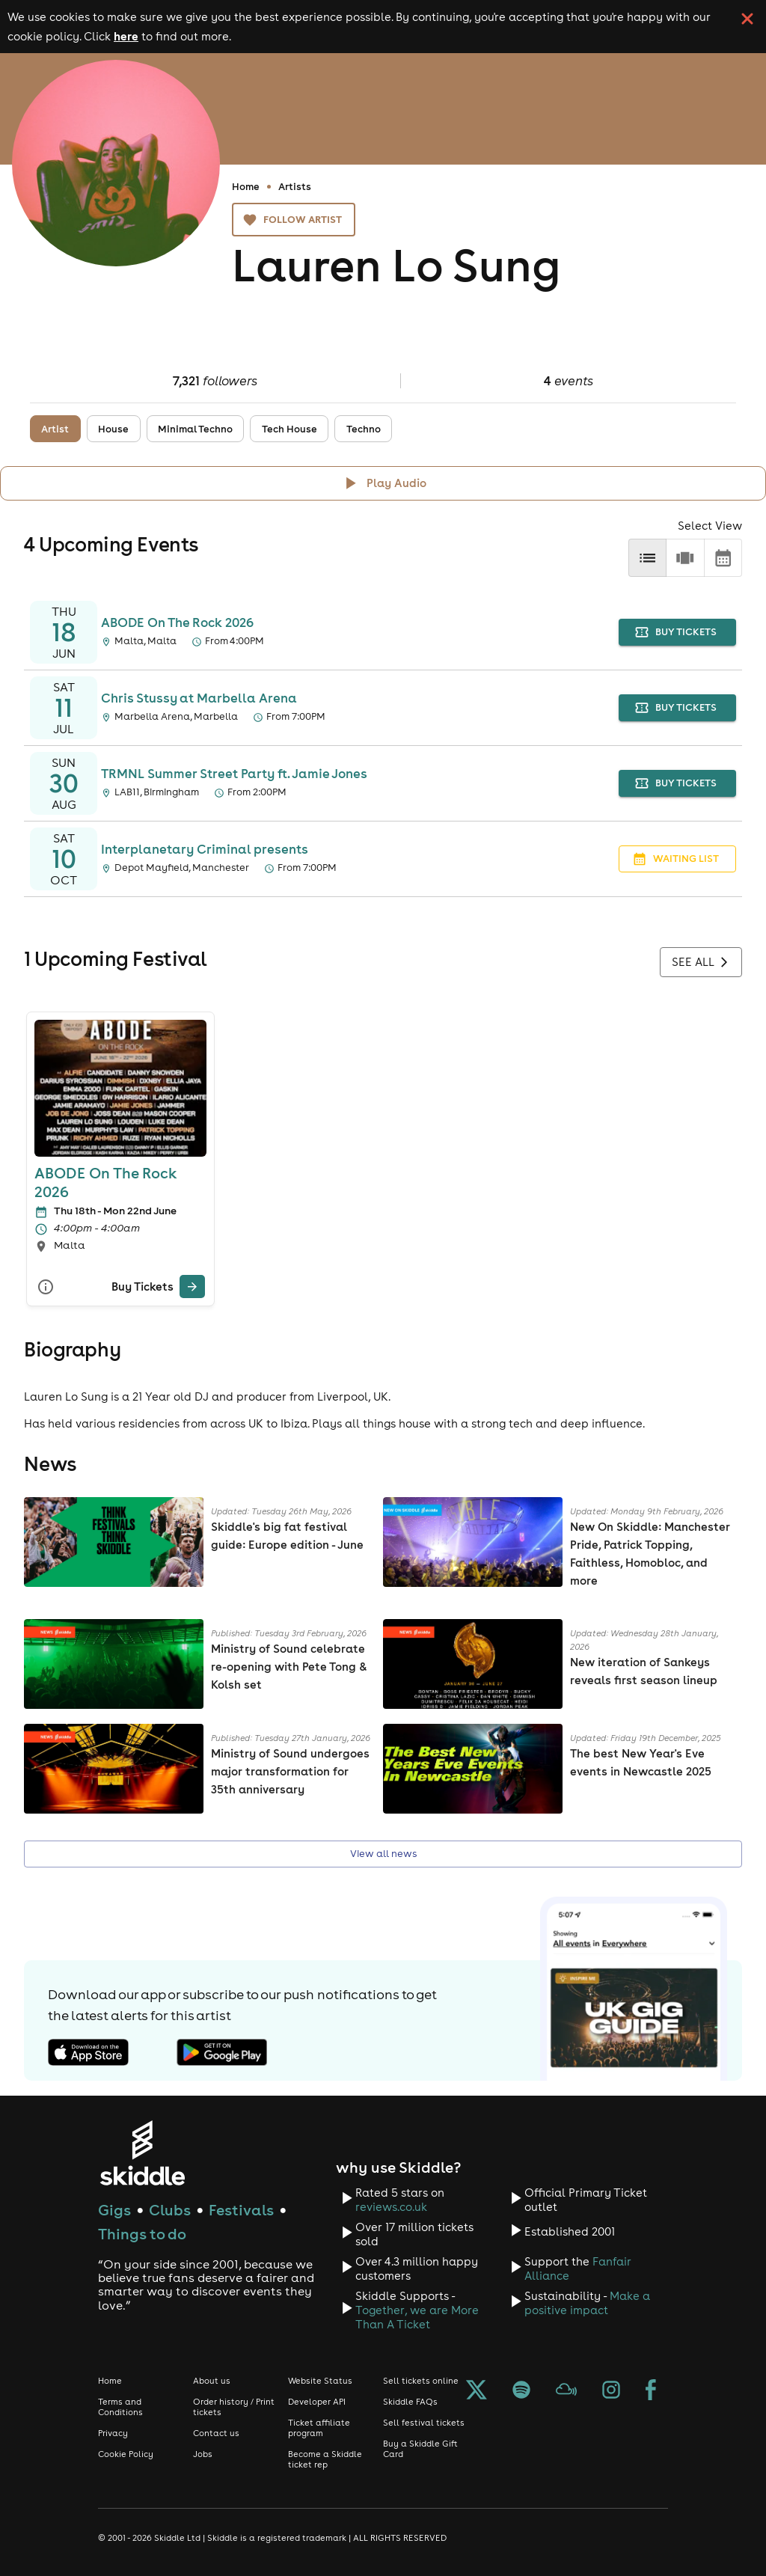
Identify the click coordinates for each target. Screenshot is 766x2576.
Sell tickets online (421, 2380)
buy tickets (677, 632)
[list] (647, 558)
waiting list (677, 859)
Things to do (142, 2233)
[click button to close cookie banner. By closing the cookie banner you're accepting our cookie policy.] (747, 18)
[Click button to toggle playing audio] (383, 483)
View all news (383, 1854)
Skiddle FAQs (410, 2401)
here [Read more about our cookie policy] (126, 35)
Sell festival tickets (424, 2422)
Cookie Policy (125, 2454)
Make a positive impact (587, 2303)
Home (246, 186)
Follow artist (293, 219)
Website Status (320, 2380)
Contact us (216, 2433)
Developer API (317, 2401)
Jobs (202, 2454)
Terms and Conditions (120, 2406)
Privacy (113, 2433)
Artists (294, 186)
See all (701, 962)
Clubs (170, 2209)
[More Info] (46, 1286)
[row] (685, 558)
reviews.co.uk (391, 2207)
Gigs (114, 2209)
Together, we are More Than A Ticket (417, 2317)
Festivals (241, 2209)
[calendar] (723, 558)
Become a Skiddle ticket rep (325, 2459)
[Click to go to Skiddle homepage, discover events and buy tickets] (142, 2153)
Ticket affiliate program (319, 2427)
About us (211, 2380)
